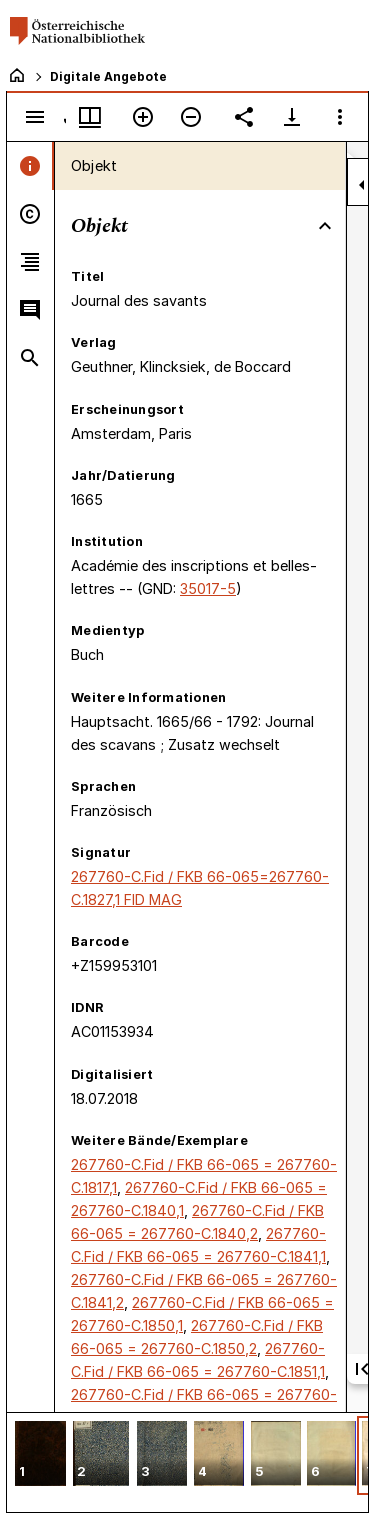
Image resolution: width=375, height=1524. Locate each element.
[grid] (187, 1462)
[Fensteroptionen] (340, 117)
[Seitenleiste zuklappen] (362, 185)
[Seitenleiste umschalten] (35, 117)
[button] (40, 1455)
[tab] (30, 166)
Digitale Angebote (108, 76)
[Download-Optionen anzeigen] (292, 117)
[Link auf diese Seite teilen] (244, 117)
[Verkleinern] (191, 117)
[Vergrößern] (143, 117)
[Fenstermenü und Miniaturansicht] (90, 117)
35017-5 (208, 588)
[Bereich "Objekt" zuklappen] (325, 226)
